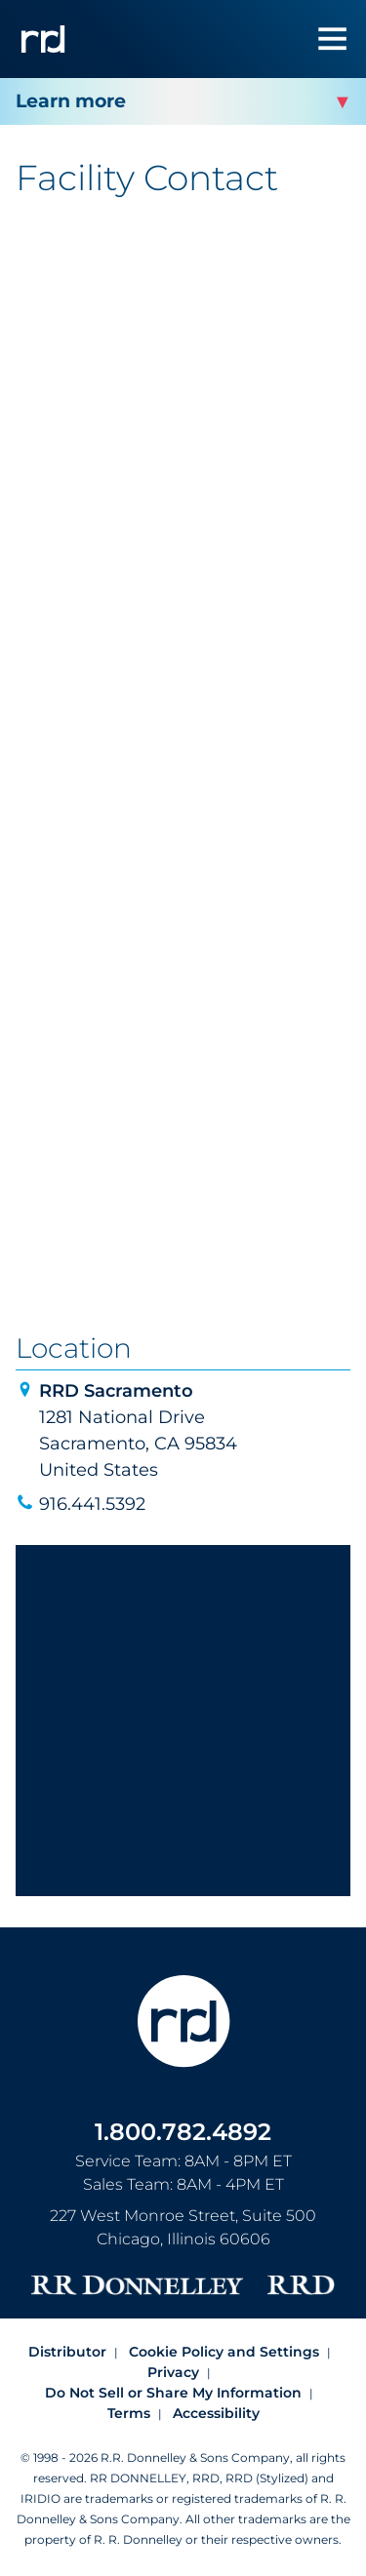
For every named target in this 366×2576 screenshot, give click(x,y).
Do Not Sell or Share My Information (173, 2392)
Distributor (67, 2351)
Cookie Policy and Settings (224, 2351)
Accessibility (216, 2413)
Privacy (173, 2372)
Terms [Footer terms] (128, 2413)
